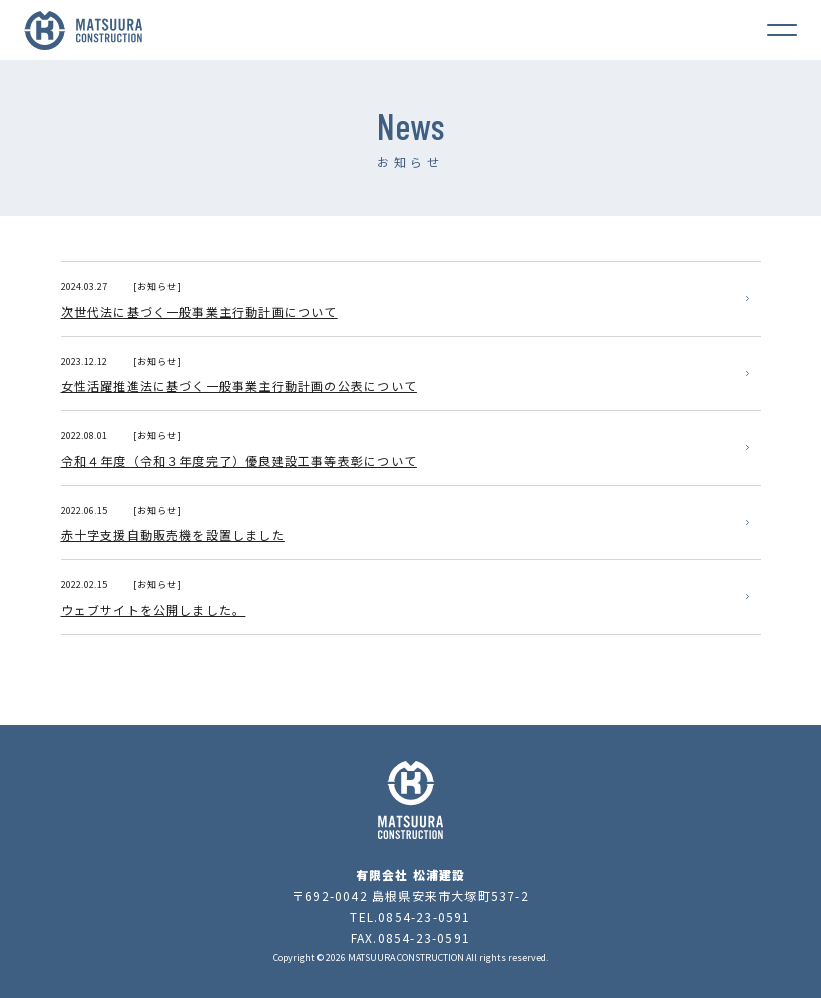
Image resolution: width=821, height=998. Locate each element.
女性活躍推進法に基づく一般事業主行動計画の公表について (239, 385)
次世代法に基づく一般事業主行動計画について (199, 311)
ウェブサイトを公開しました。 (153, 609)
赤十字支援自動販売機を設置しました (173, 534)
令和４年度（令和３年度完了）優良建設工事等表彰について (239, 460)
